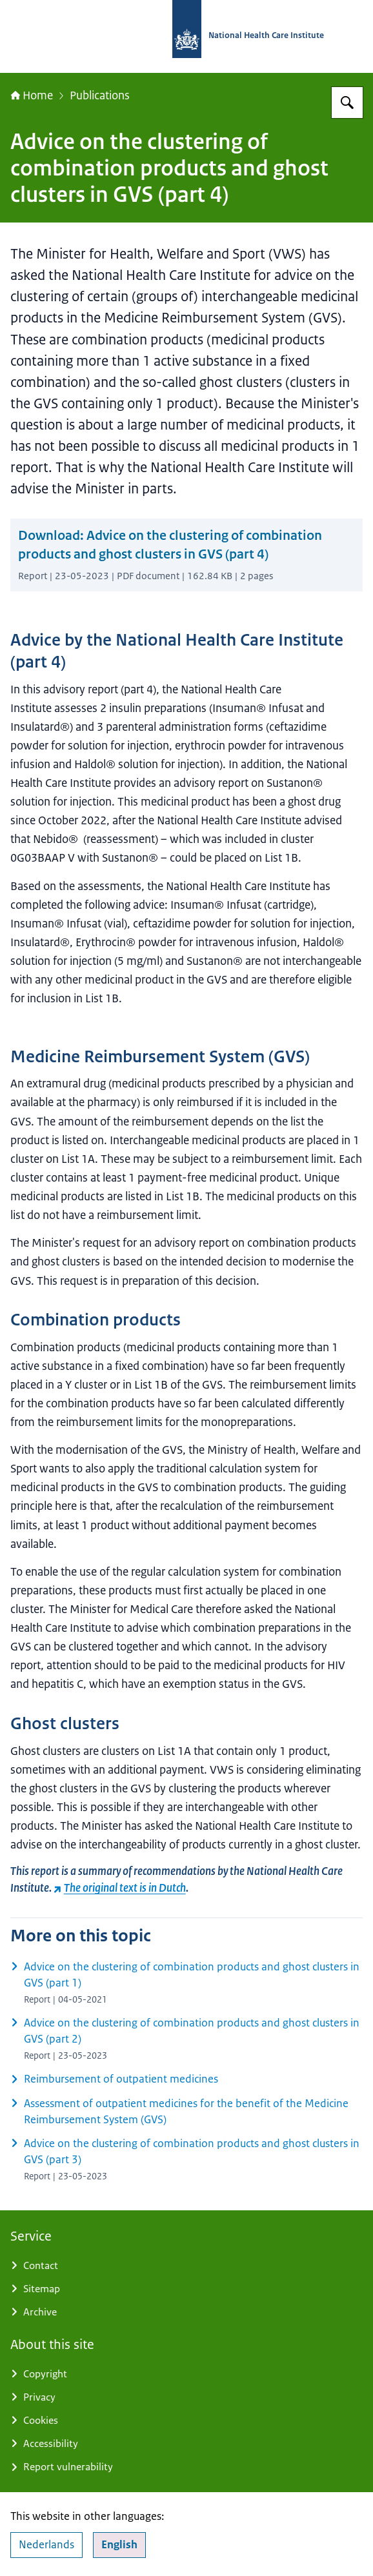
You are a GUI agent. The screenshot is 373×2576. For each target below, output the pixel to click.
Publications (100, 95)
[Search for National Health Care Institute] (347, 102)
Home (31, 95)
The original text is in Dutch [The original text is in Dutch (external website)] (120, 1887)
